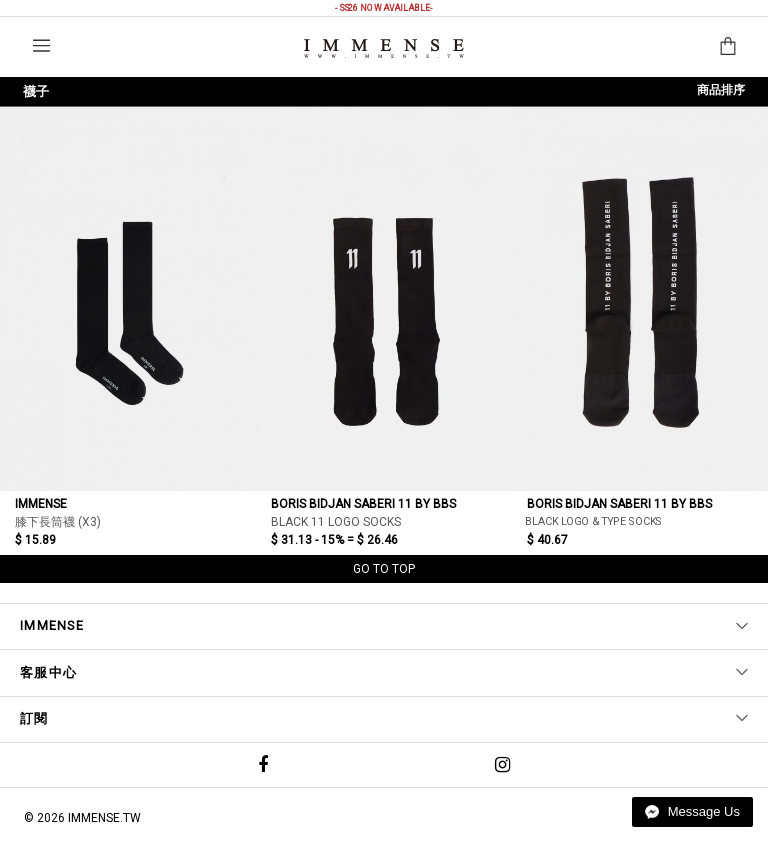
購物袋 (728, 46)
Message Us (692, 811)
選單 (41, 45)
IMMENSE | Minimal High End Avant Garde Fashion (384, 48)
